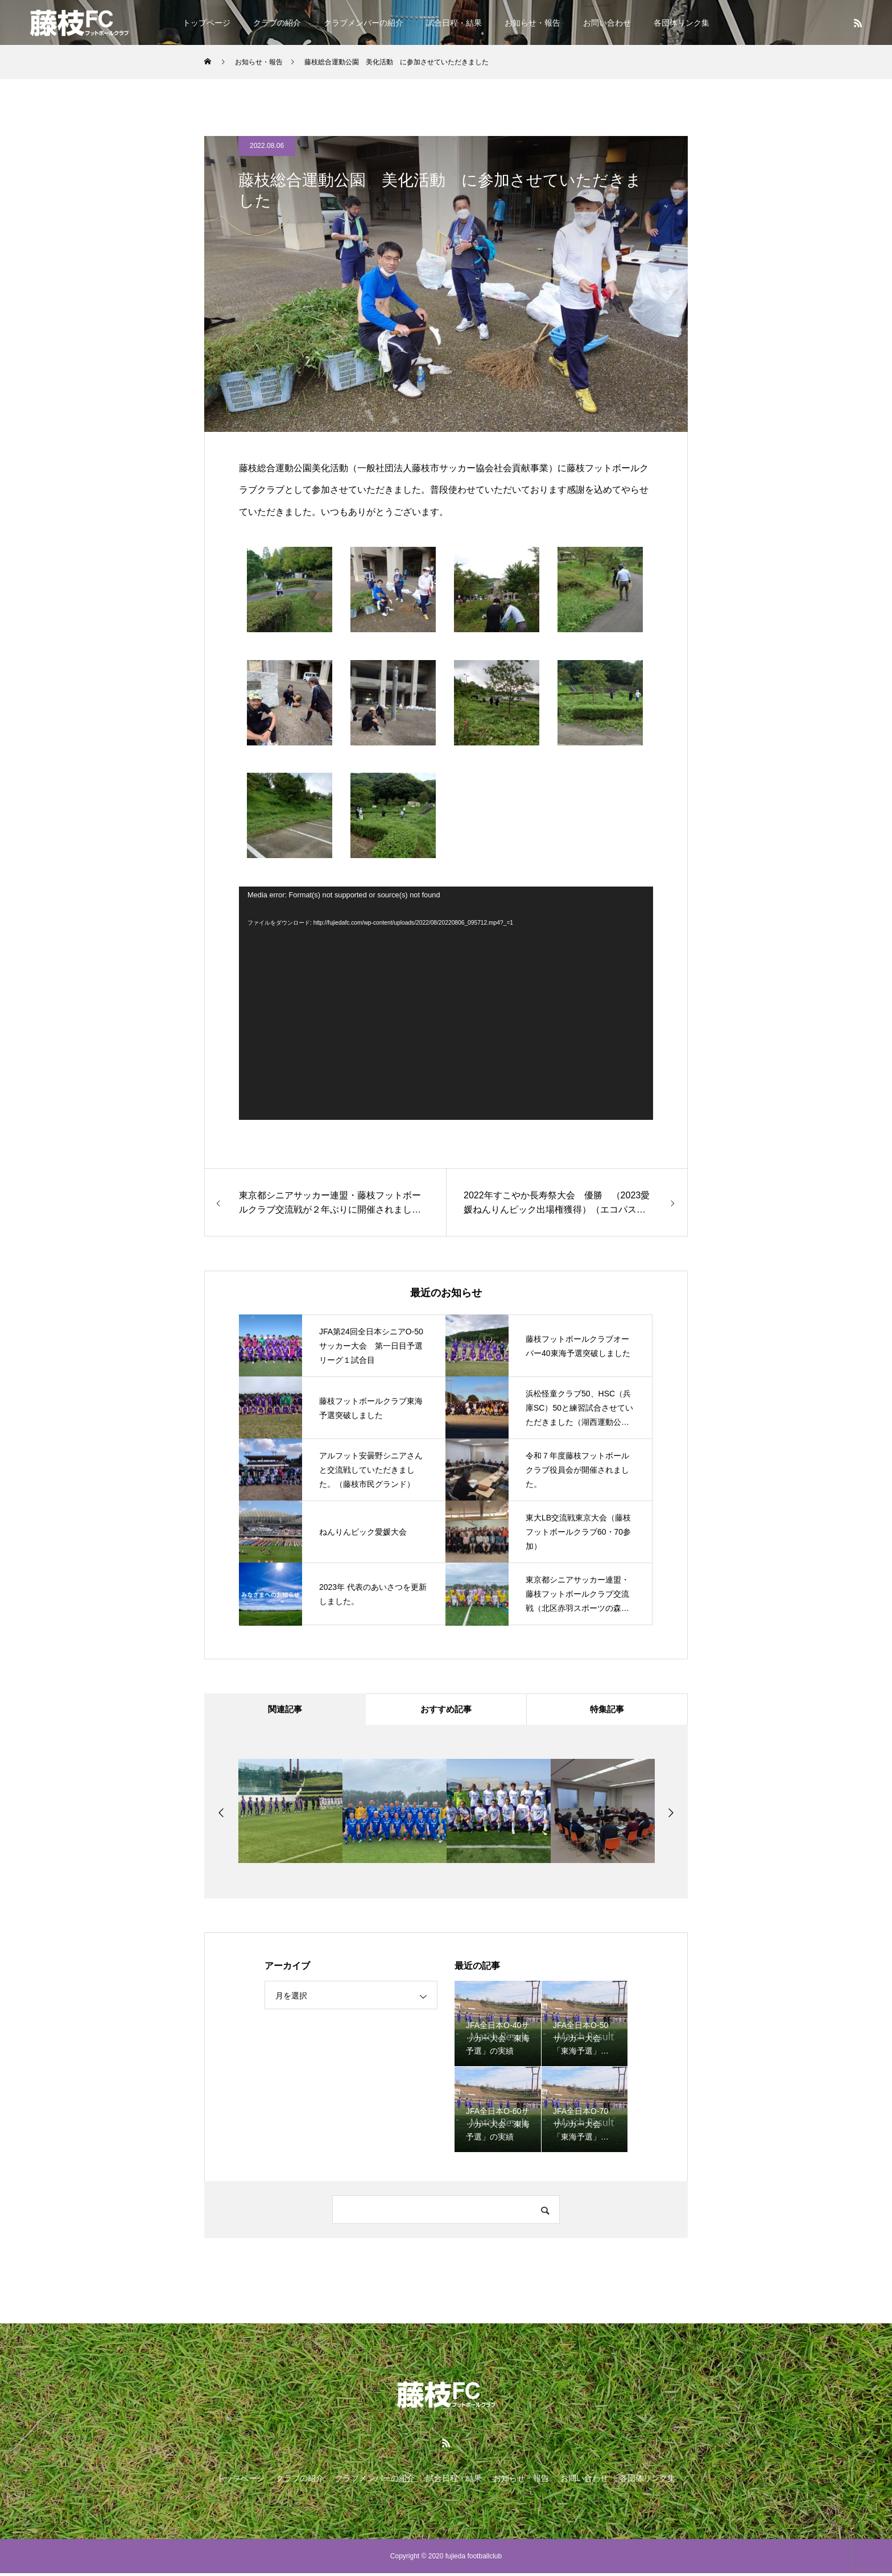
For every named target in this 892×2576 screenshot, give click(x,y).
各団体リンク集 (681, 22)
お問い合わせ (607, 22)
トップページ (206, 22)
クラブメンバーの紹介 (363, 22)
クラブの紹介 (277, 22)
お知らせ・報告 (532, 22)
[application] (446, 1003)
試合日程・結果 (454, 22)
